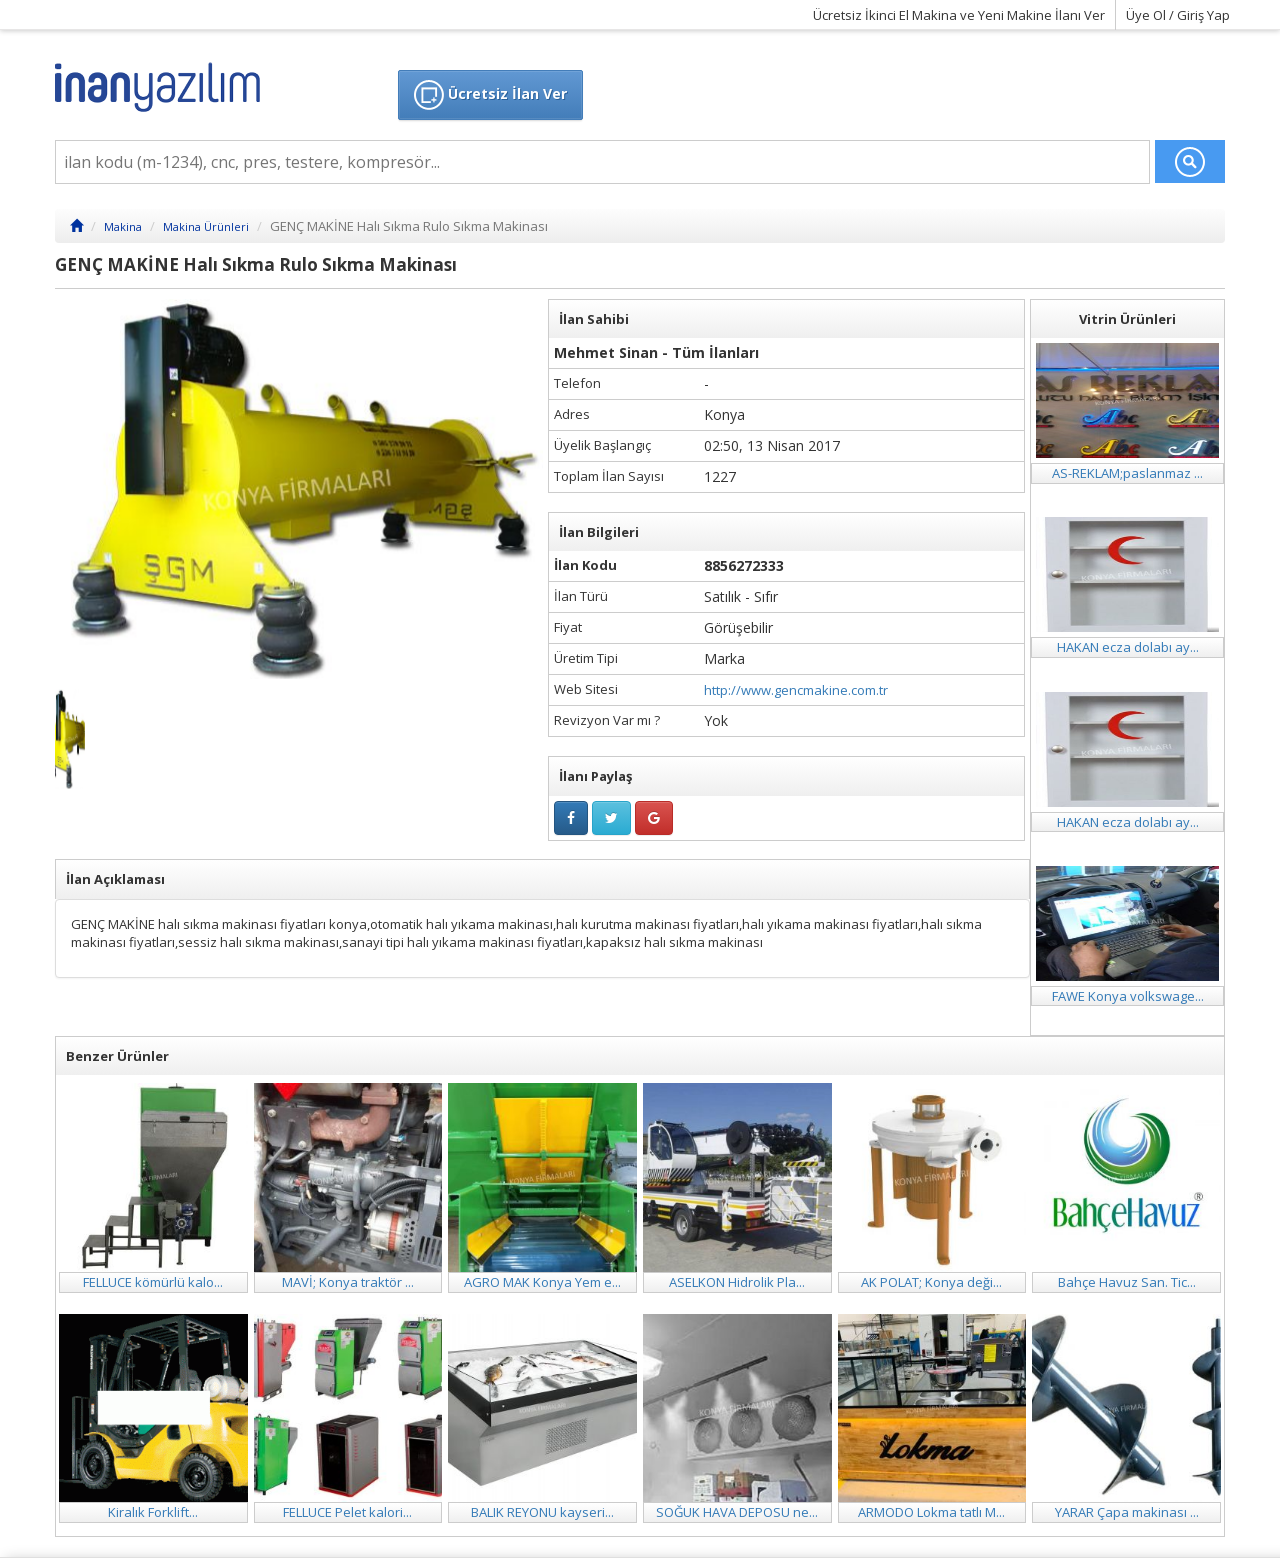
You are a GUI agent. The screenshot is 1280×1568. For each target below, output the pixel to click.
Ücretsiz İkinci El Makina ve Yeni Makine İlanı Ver (959, 15)
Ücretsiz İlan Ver (490, 95)
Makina (123, 226)
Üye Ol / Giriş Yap (1178, 15)
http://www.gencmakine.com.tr (796, 690)
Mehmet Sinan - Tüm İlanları (656, 352)
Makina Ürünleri (206, 226)
